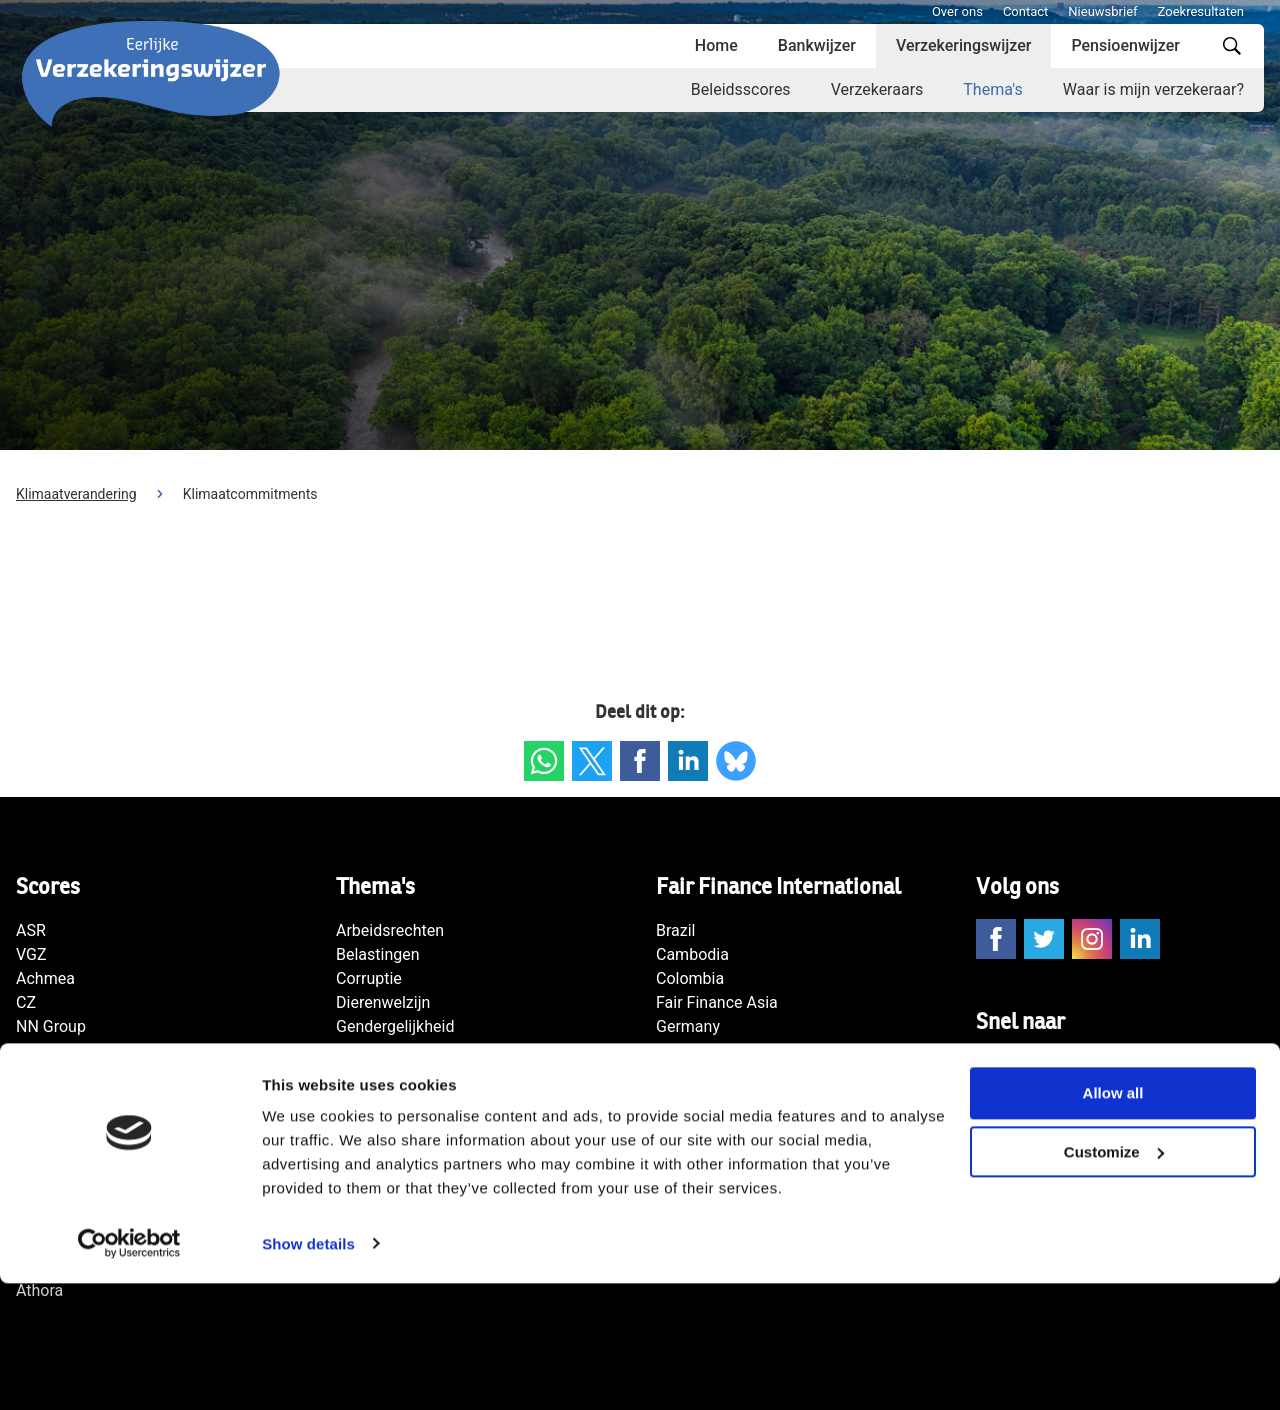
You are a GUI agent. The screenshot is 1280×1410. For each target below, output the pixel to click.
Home (716, 45)
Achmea (45, 978)
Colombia (690, 978)
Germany (688, 1026)
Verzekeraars (877, 89)
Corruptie (369, 978)
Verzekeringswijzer (964, 45)
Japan (678, 1098)
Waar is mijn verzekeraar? (1153, 89)
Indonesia (691, 1050)
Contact (1025, 11)
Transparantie (385, 1146)
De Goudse (55, 1122)
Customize (1114, 1279)
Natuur (360, 1098)
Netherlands (699, 1122)
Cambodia (692, 954)
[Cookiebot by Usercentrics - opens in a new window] (129, 1371)
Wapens (364, 1122)
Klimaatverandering (76, 494)
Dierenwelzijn (383, 1002)
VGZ (31, 954)
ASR (31, 930)
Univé (35, 1146)
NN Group (51, 1026)
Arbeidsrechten (390, 930)
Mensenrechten (391, 1074)
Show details (308, 1370)
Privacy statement (1040, 1113)
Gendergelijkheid (395, 1026)
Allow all (1113, 1220)
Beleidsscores (741, 89)
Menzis (41, 1050)
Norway (683, 1146)
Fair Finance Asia (717, 1002)
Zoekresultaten (1201, 11)
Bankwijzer (817, 45)
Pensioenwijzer (1125, 45)
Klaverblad (53, 1074)
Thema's (992, 89)
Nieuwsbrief (1102, 11)
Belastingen (378, 954)
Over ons (957, 11)
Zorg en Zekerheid (80, 1098)
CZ (26, 1002)
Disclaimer (1013, 1137)
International (701, 1074)
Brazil (676, 930)
